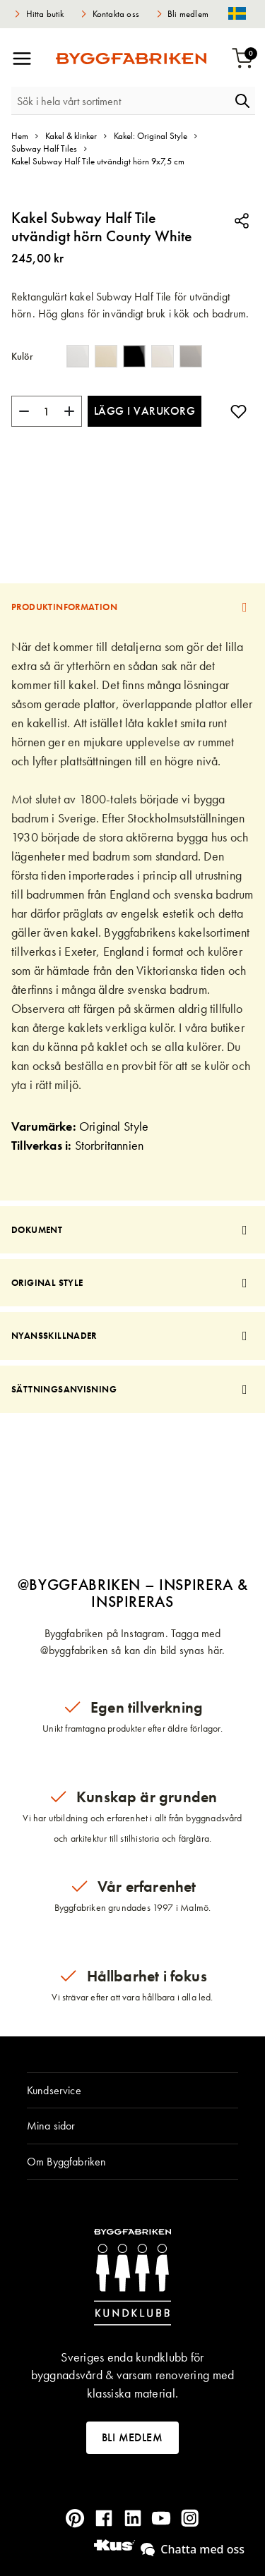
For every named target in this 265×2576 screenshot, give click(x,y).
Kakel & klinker (71, 136)
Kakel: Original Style (150, 136)
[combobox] (120, 101)
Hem (19, 136)
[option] (77, 356)
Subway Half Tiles (44, 148)
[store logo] (131, 58)
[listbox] (137, 359)
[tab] (132, 607)
